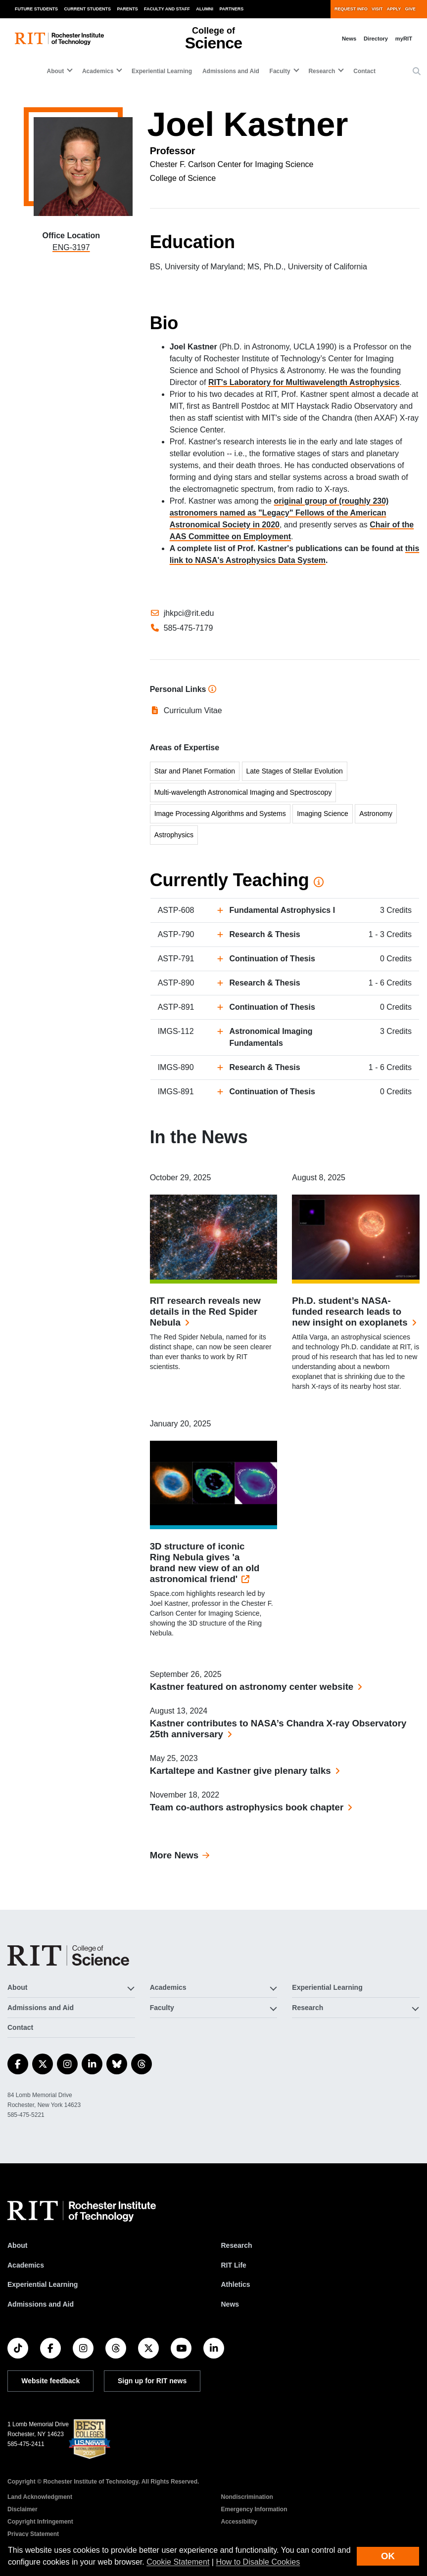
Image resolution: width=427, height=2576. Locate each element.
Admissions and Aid (230, 71)
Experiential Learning (162, 71)
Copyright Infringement (40, 2521)
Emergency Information (254, 2509)
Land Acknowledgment (39, 2496)
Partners (232, 8)
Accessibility (239, 2521)
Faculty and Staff (167, 8)
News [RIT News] (230, 2304)
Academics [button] (97, 71)
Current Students (87, 8)
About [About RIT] (17, 2245)
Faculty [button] (280, 71)
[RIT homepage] (59, 38)
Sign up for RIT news (152, 2381)
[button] (417, 72)
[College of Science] (68, 1955)
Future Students (36, 8)
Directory (376, 39)
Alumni (204, 8)
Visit (377, 8)
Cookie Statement (177, 2562)
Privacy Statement (33, 2534)
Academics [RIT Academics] (25, 2265)
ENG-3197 (71, 247)
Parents (127, 8)
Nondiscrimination (247, 2496)
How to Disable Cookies (258, 2562)
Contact (364, 71)
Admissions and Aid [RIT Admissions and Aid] (40, 2304)
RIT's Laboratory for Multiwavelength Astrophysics (303, 382)
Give (410, 8)
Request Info (351, 8)
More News (174, 1855)
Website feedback (50, 2381)
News (349, 39)
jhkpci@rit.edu (189, 613)
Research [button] (321, 71)
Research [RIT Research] (236, 2245)
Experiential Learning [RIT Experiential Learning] (42, 2284)
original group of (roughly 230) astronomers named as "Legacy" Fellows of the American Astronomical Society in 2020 (279, 513)
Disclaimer (22, 2509)
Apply (394, 8)
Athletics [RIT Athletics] (235, 2284)
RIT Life (233, 2265)
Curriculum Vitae (193, 710)
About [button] (55, 71)
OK (388, 2556)
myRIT (403, 39)
